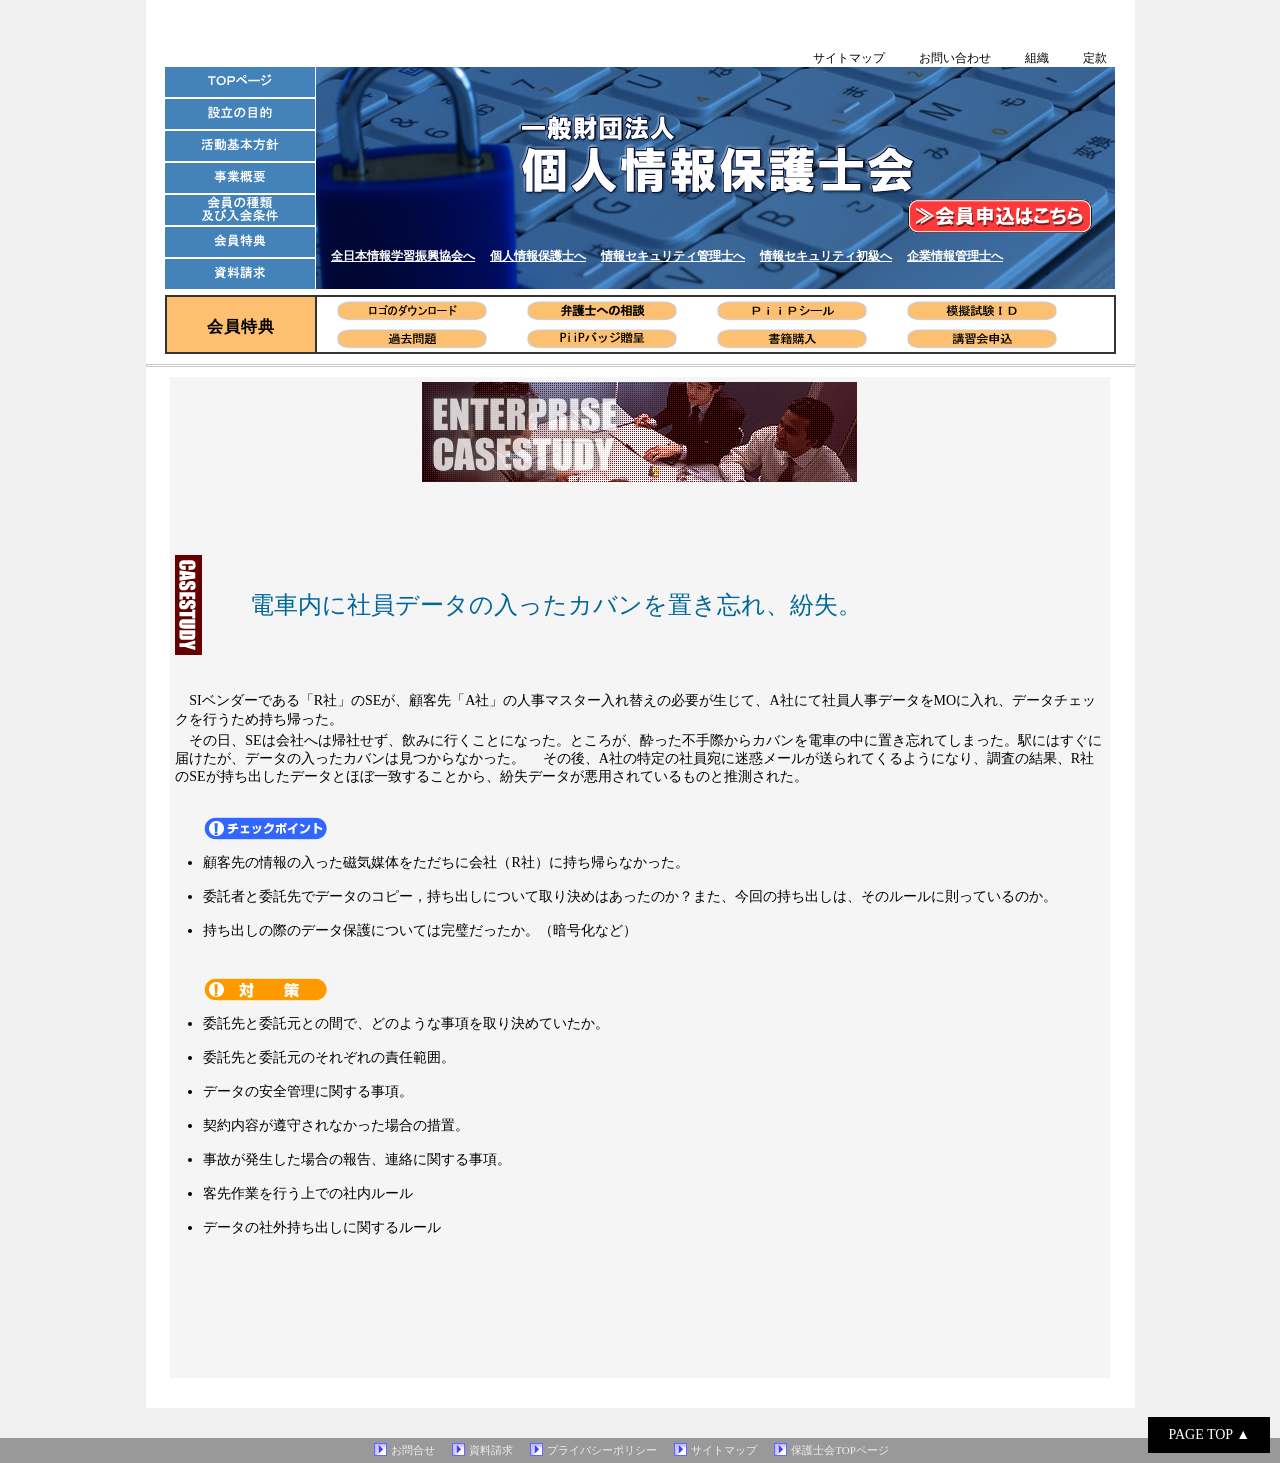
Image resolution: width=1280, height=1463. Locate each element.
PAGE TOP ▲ (1209, 1434)
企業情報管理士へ (955, 256)
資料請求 (491, 1450)
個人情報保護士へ (538, 256)
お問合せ (413, 1450)
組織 (1037, 58)
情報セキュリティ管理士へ (673, 256)
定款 (1095, 58)
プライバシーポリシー (602, 1450)
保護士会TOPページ (840, 1450)
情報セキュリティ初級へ (826, 256)
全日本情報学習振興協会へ (403, 256)
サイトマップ (849, 58)
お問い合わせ (955, 58)
